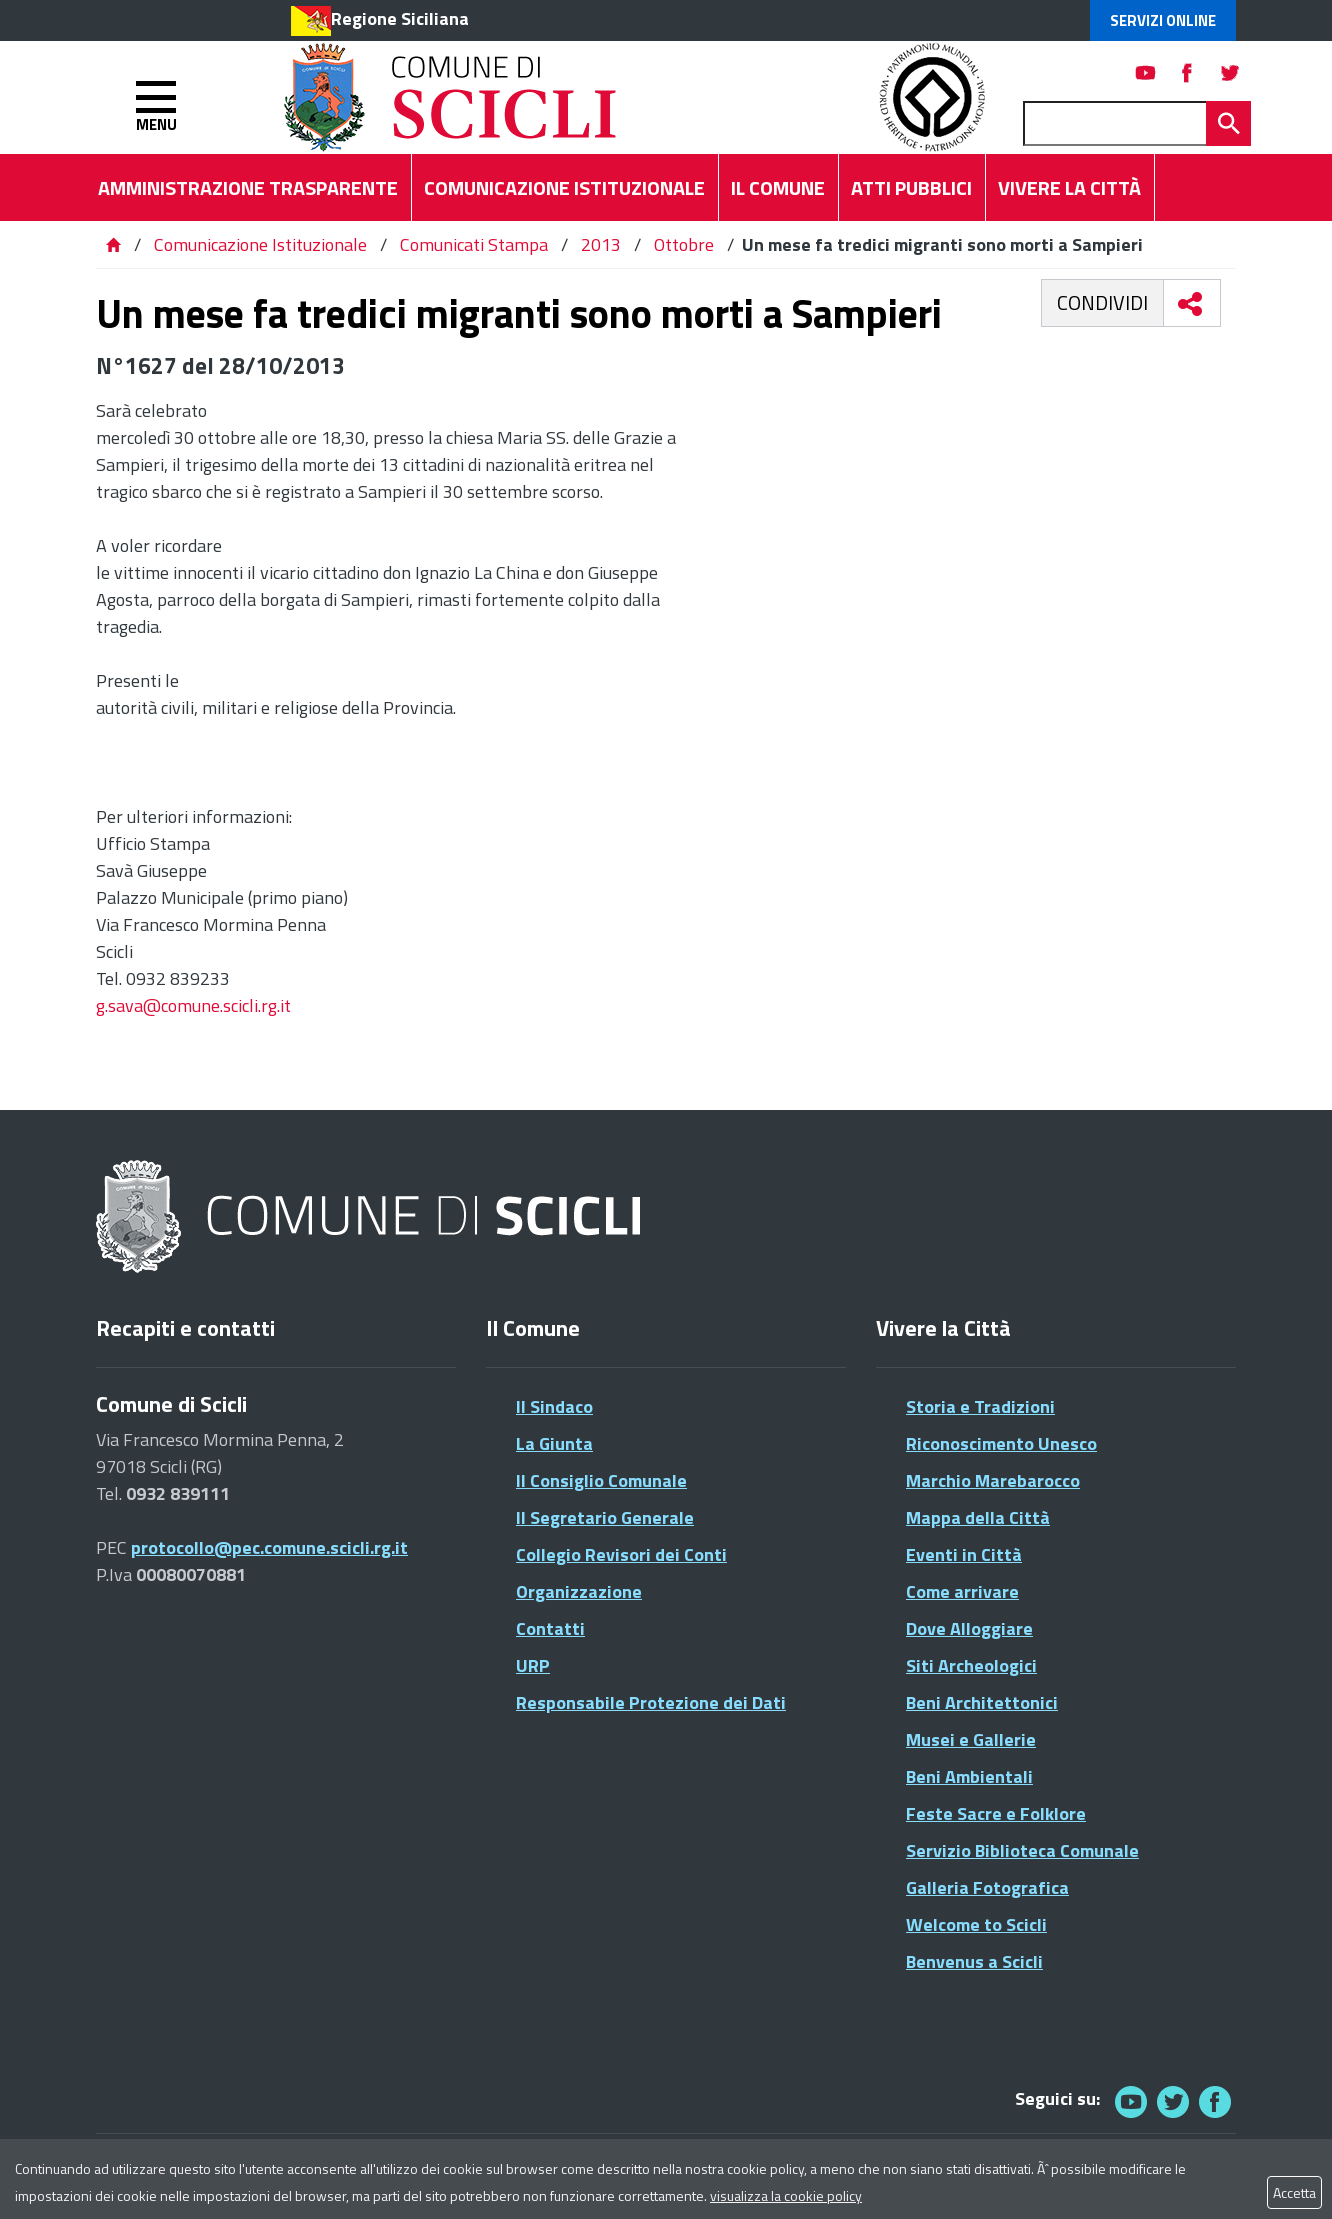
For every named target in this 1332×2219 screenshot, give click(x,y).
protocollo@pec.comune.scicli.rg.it (269, 1547)
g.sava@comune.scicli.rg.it (193, 1005)
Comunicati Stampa (474, 244)
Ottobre (684, 244)
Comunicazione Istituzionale (260, 244)
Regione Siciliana (400, 18)
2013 (601, 244)
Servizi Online (1163, 20)
